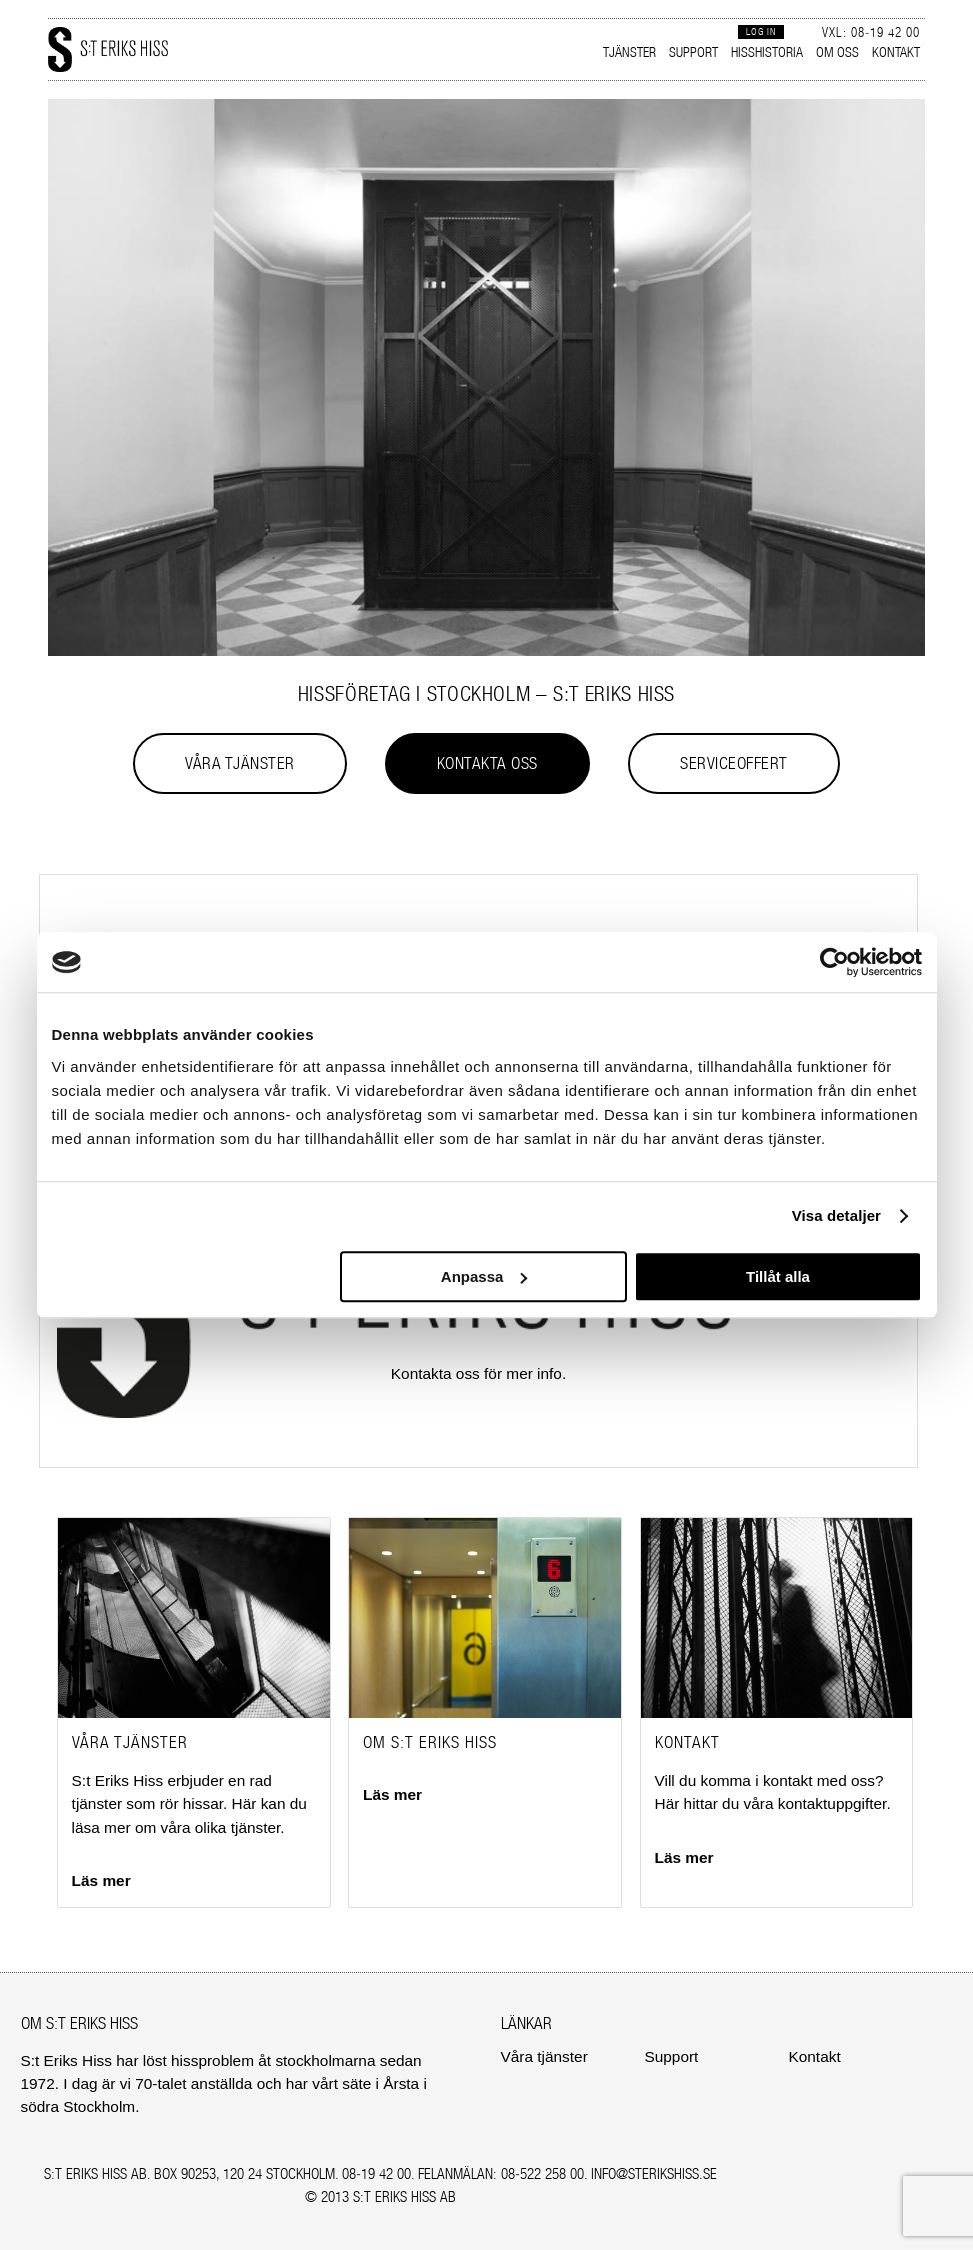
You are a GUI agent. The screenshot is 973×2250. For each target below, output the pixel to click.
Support (693, 52)
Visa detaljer (836, 1215)
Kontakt (896, 52)
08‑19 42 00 (376, 2173)
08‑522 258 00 (542, 2173)
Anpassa (484, 1276)
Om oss (837, 52)
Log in (761, 31)
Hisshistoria (767, 52)
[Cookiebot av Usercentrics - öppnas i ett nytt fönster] (834, 962)
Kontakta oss (487, 763)
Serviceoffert (734, 763)
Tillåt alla (778, 1276)
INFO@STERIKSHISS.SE (654, 2173)
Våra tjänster (240, 763)
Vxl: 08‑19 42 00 (871, 32)
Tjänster (629, 52)
